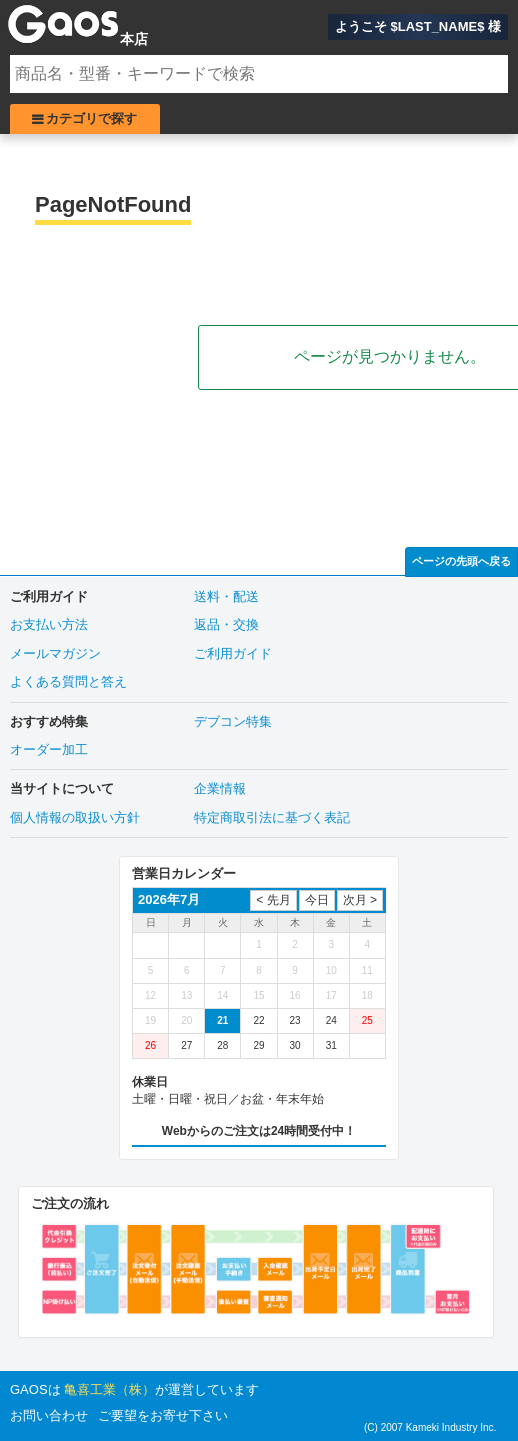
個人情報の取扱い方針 (75, 817)
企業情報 (220, 788)
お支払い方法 (49, 624)
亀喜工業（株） (109, 1389)
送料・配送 (226, 596)
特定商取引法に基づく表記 (272, 817)
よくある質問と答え (68, 681)
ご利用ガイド (233, 653)
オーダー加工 (49, 749)
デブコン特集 (233, 721)
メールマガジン (55, 653)
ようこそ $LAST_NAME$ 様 (418, 26)
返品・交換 (226, 624)
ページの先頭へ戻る (461, 561)
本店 (134, 39)
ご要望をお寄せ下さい (163, 1415)
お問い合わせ (49, 1415)
